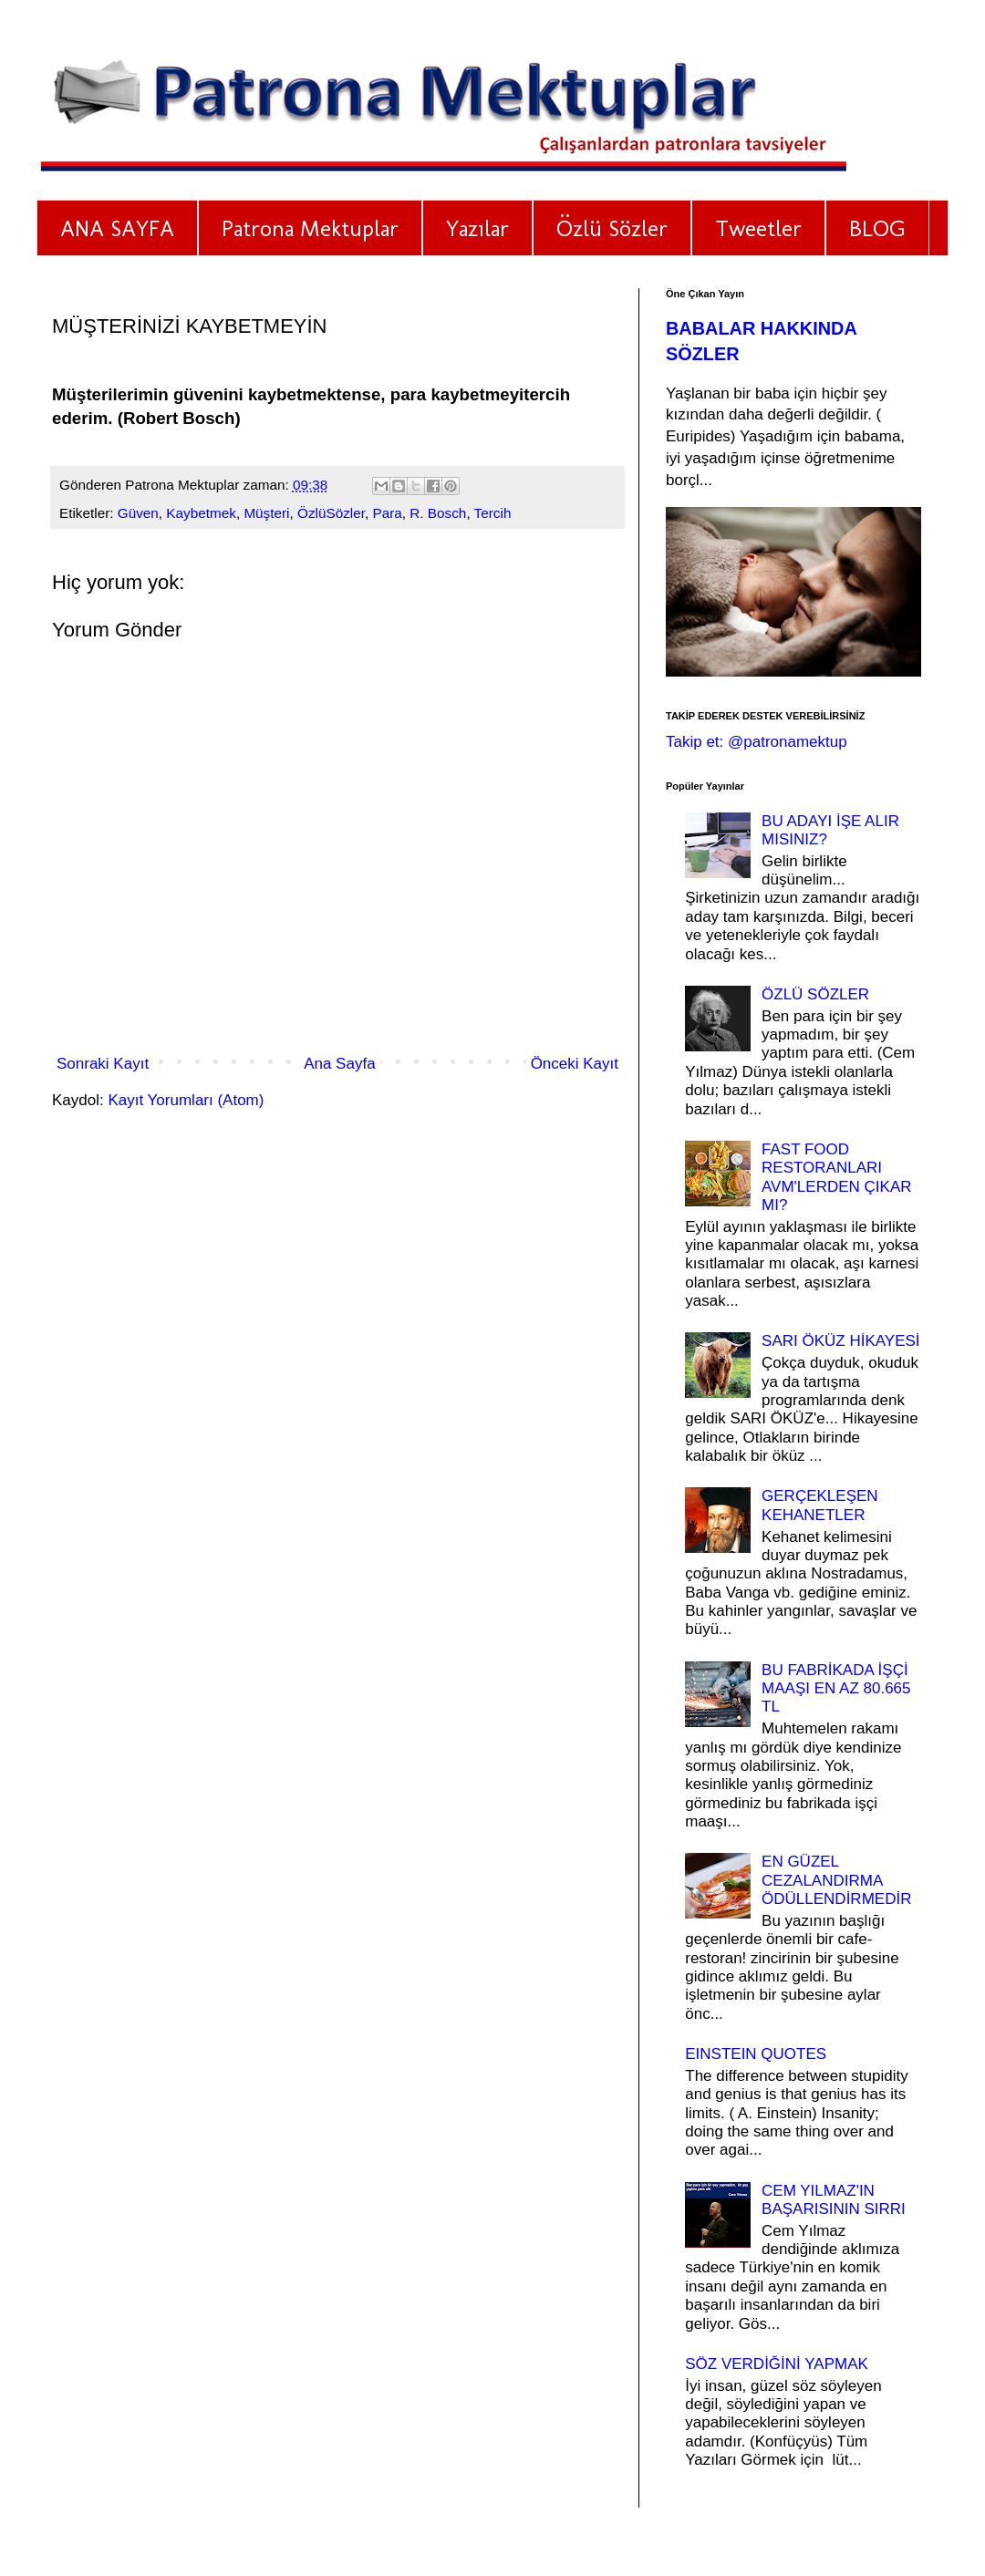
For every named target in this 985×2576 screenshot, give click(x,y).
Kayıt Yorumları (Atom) (186, 1100)
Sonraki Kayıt (103, 1063)
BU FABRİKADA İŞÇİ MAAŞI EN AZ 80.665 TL (836, 1688)
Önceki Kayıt (574, 1063)
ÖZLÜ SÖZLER (815, 994)
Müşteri (266, 513)
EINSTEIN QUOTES (755, 2054)
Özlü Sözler (612, 228)
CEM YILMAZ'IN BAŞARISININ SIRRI (834, 2200)
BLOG (877, 228)
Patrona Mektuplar (310, 228)
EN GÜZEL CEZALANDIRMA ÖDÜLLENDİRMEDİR (836, 1880)
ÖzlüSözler (331, 513)
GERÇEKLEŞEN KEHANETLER (820, 1505)
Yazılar (477, 228)
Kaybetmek (201, 513)
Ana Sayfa (339, 1063)
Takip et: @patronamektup (756, 741)
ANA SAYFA (117, 228)
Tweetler (758, 228)
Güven (138, 513)
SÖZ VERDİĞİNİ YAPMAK (776, 2364)
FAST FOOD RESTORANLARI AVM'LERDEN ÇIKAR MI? (836, 1177)
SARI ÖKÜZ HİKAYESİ (841, 1341)
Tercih (493, 513)
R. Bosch (438, 513)
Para (387, 513)
